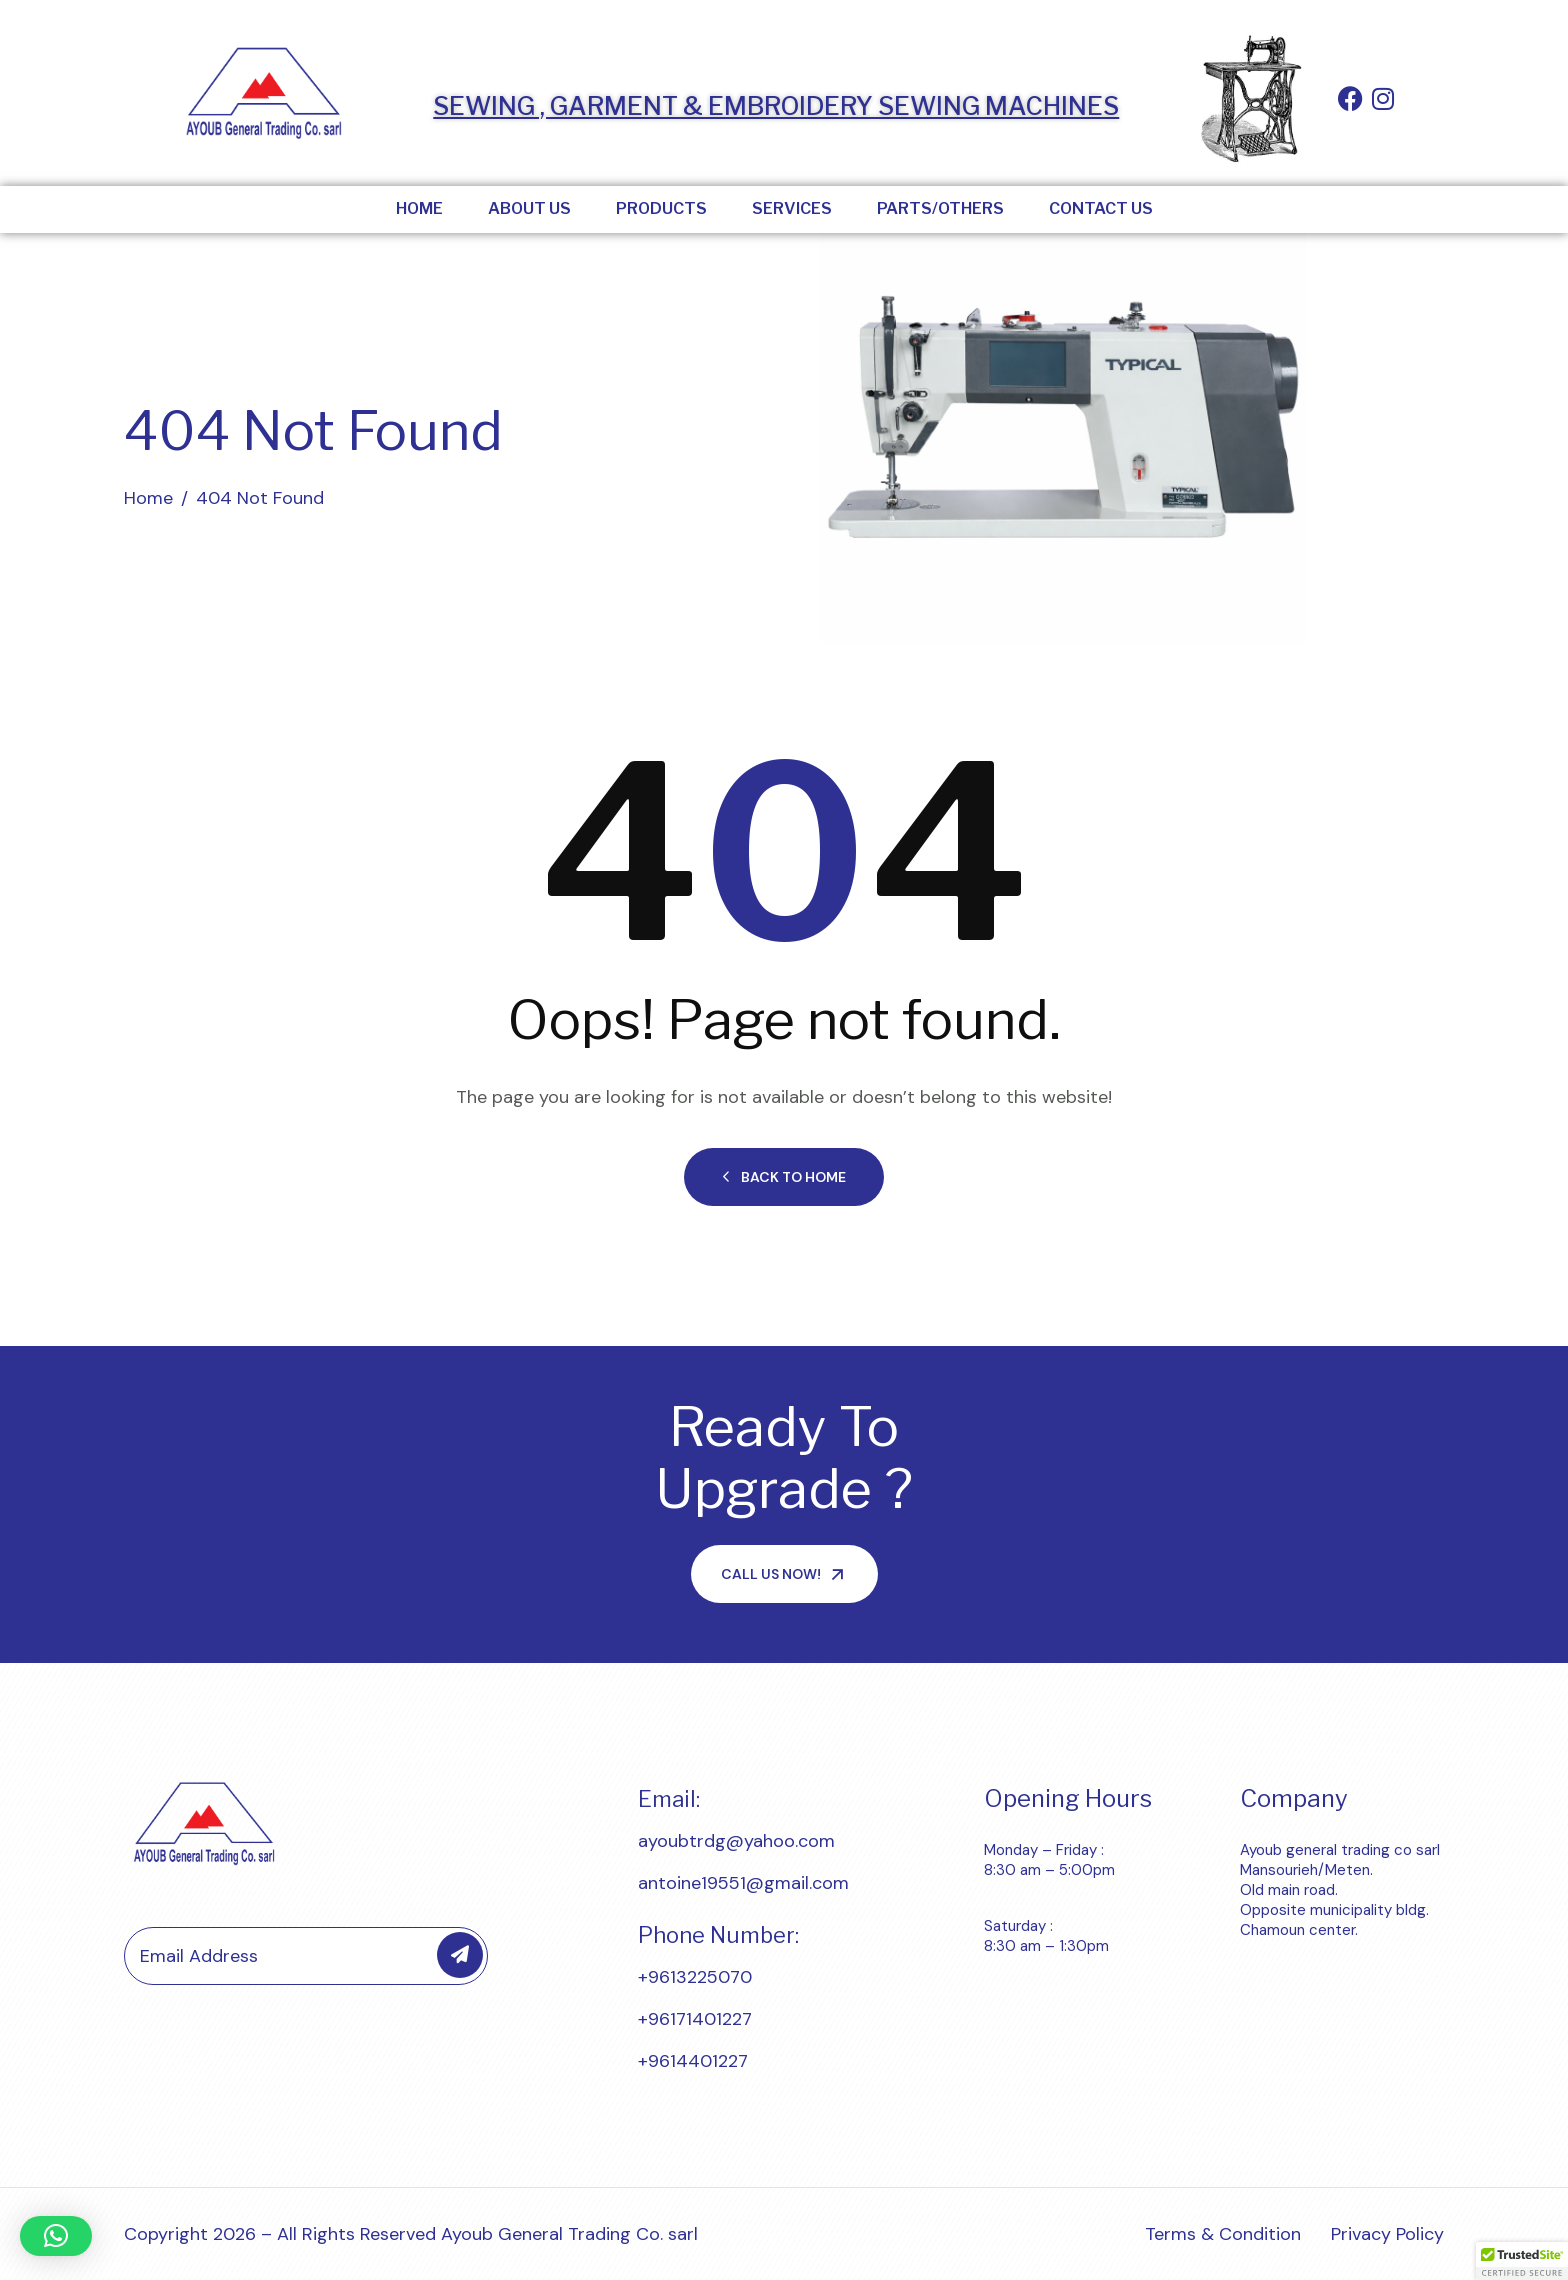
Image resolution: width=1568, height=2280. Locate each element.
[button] (56, 2236)
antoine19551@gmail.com (743, 1883)
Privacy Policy (1387, 2234)
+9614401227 (693, 2061)
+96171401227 (695, 2019)
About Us (529, 208)
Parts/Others (940, 208)
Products (661, 208)
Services (792, 208)
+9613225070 (695, 1977)
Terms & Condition (1223, 2234)
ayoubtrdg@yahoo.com (736, 1841)
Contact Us (1101, 208)
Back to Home (784, 1177)
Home (419, 208)
